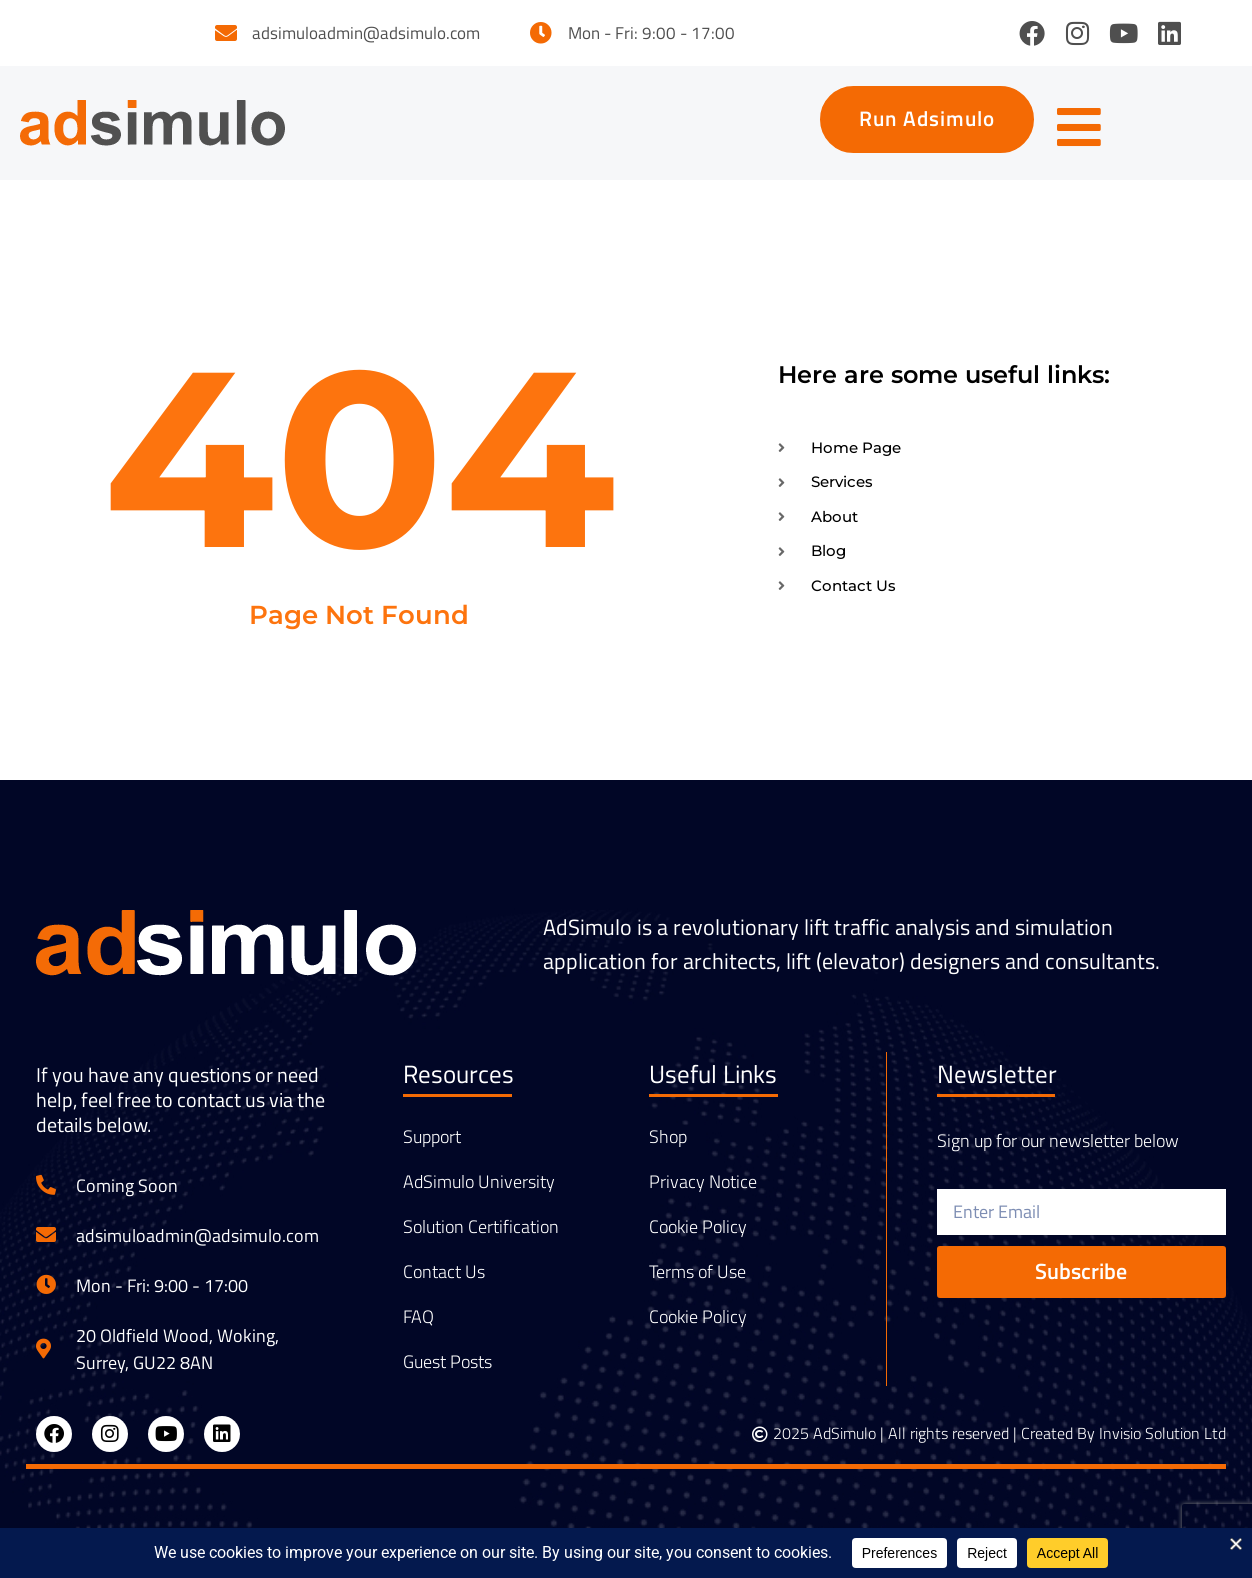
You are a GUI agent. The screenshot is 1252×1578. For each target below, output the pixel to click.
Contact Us (444, 1279)
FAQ (418, 1324)
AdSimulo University (479, 1189)
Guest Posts (447, 1369)
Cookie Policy (698, 1234)
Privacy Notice (703, 1189)
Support (432, 1144)
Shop (668, 1144)
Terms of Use (697, 1279)
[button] (915, 123)
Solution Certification (481, 1234)
